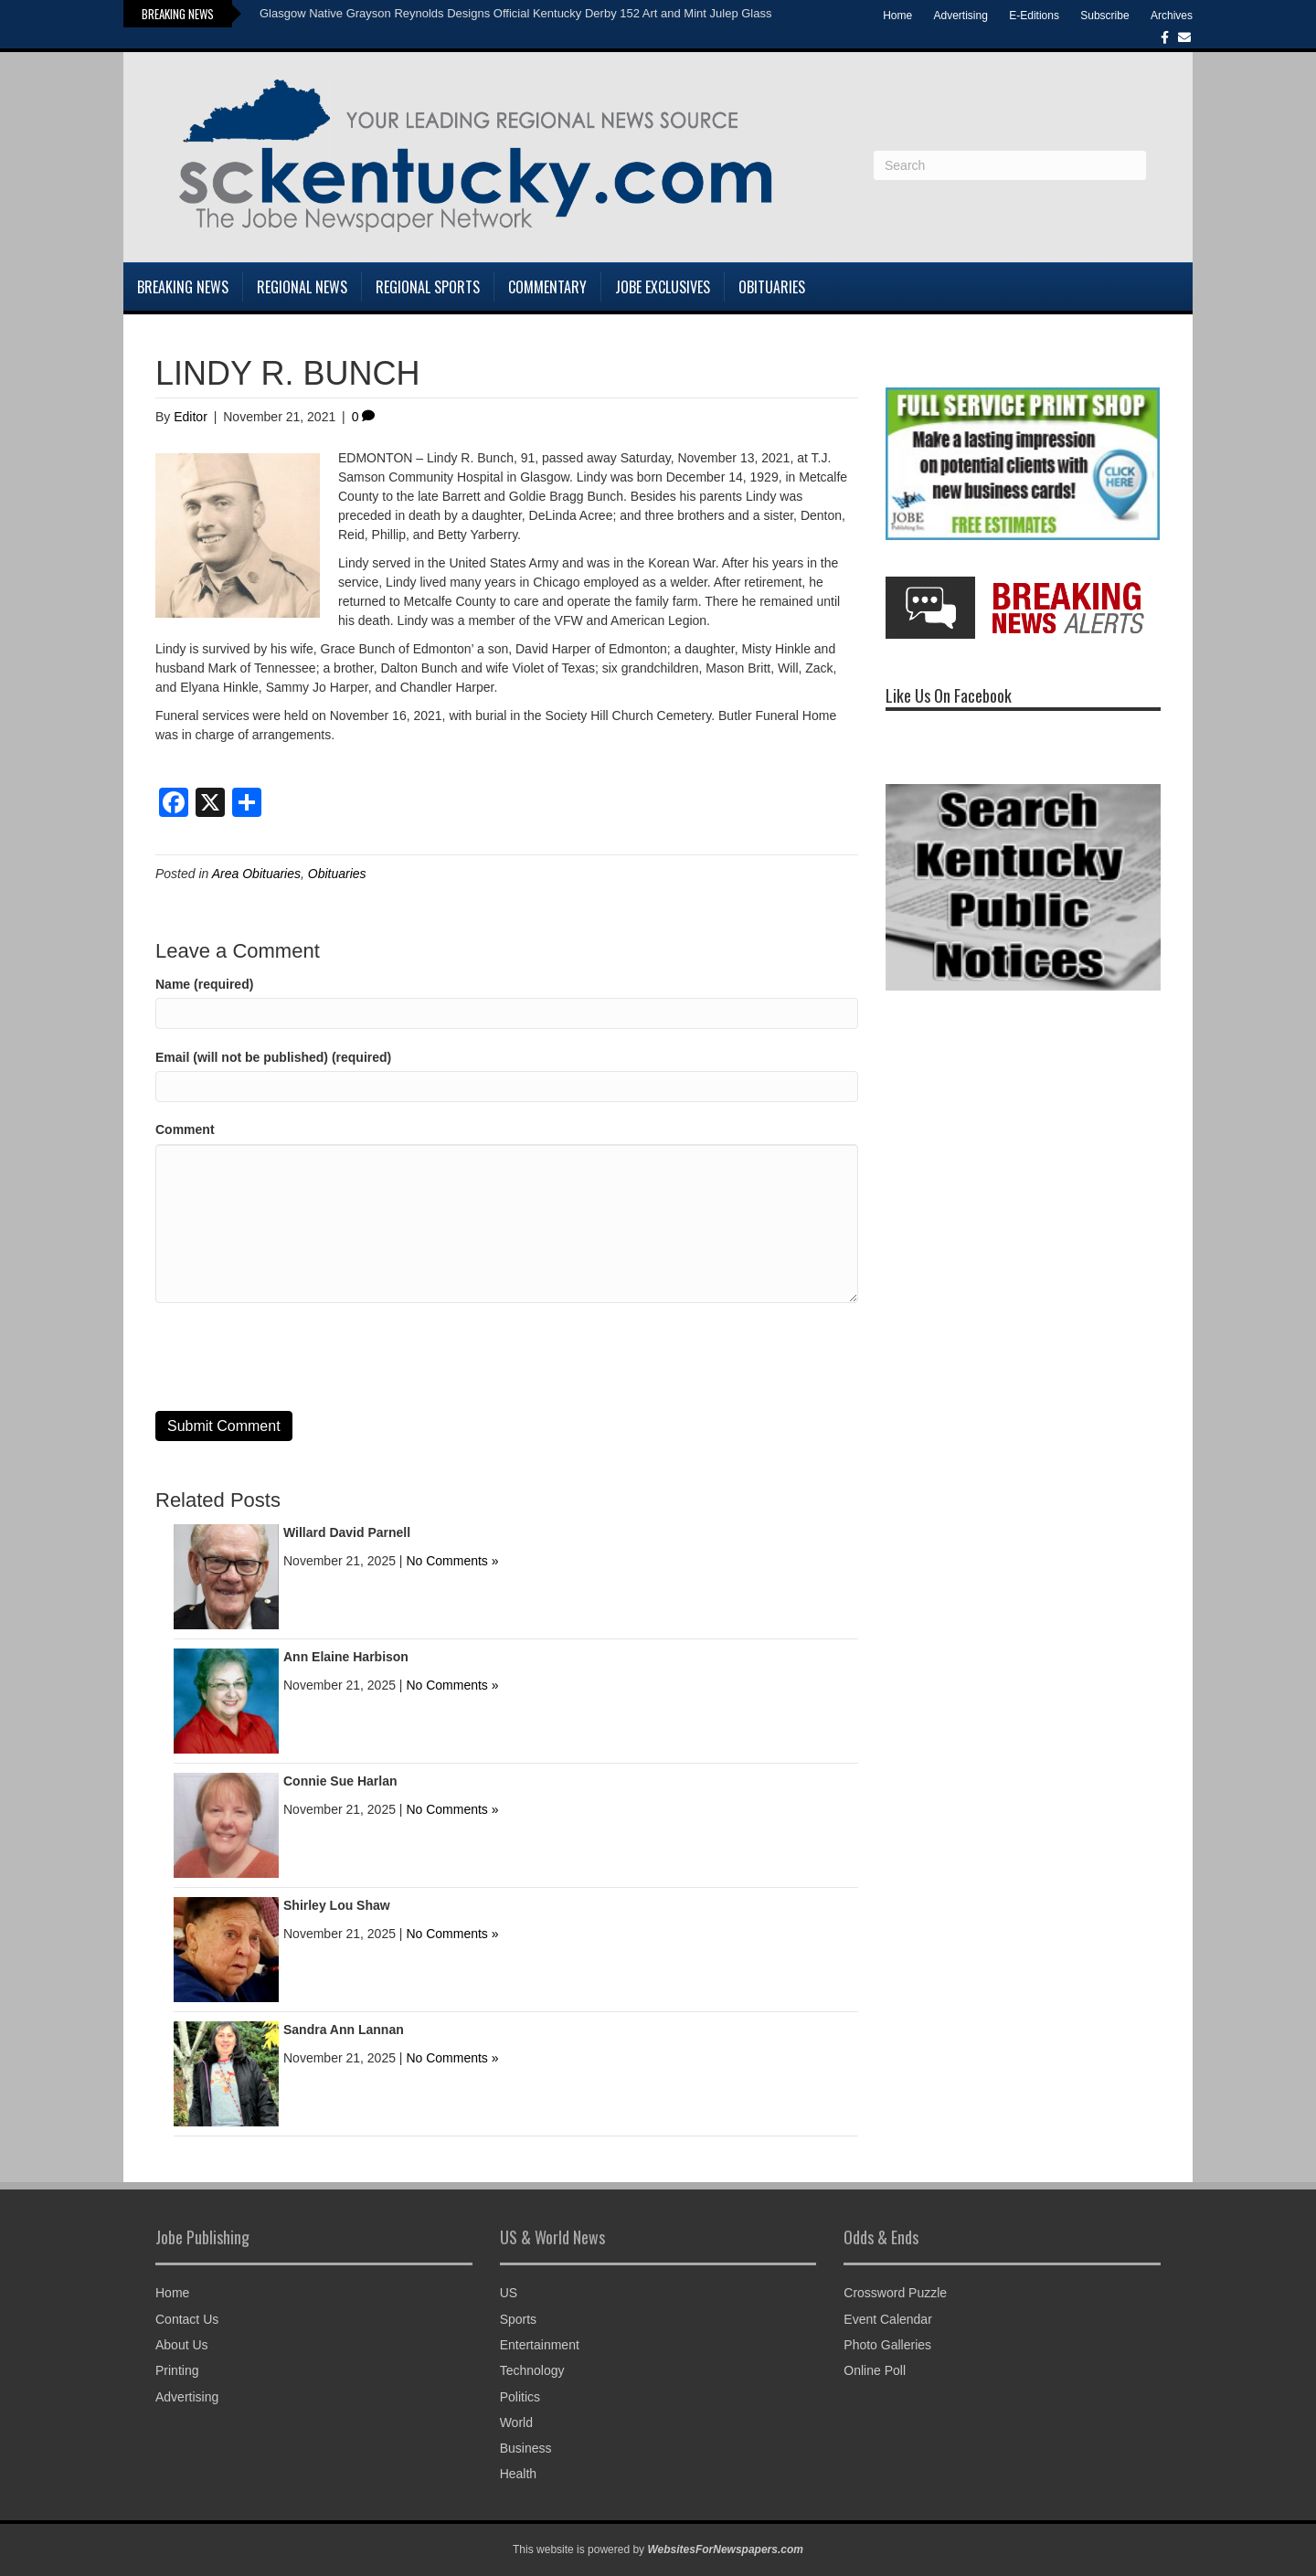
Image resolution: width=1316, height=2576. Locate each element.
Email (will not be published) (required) (273, 1057)
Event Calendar (888, 2319)
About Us (181, 2344)
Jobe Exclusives (662, 287)
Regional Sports (428, 287)
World (516, 2422)
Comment (185, 1129)
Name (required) (204, 984)
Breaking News (182, 287)
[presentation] (294, 1357)
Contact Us (186, 2319)
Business (526, 2448)
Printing (176, 2370)
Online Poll (875, 2370)
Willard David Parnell (346, 1532)
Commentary (547, 287)
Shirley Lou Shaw (336, 1905)
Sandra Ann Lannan (343, 2029)
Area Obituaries (256, 873)
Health (518, 2473)
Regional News (302, 287)
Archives (1172, 15)
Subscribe (1104, 15)
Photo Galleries (887, 2344)
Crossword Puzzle (895, 2292)
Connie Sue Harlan (340, 1781)
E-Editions (1034, 15)
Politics (520, 2397)
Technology (532, 2370)
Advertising (961, 15)
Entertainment (539, 2344)
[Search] (1010, 165)
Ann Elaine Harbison (346, 1656)
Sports (518, 2319)
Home (897, 15)
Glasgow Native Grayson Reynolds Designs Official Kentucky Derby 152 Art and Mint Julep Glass (515, 13)
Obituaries (771, 287)
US (508, 2292)
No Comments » (452, 1560)
